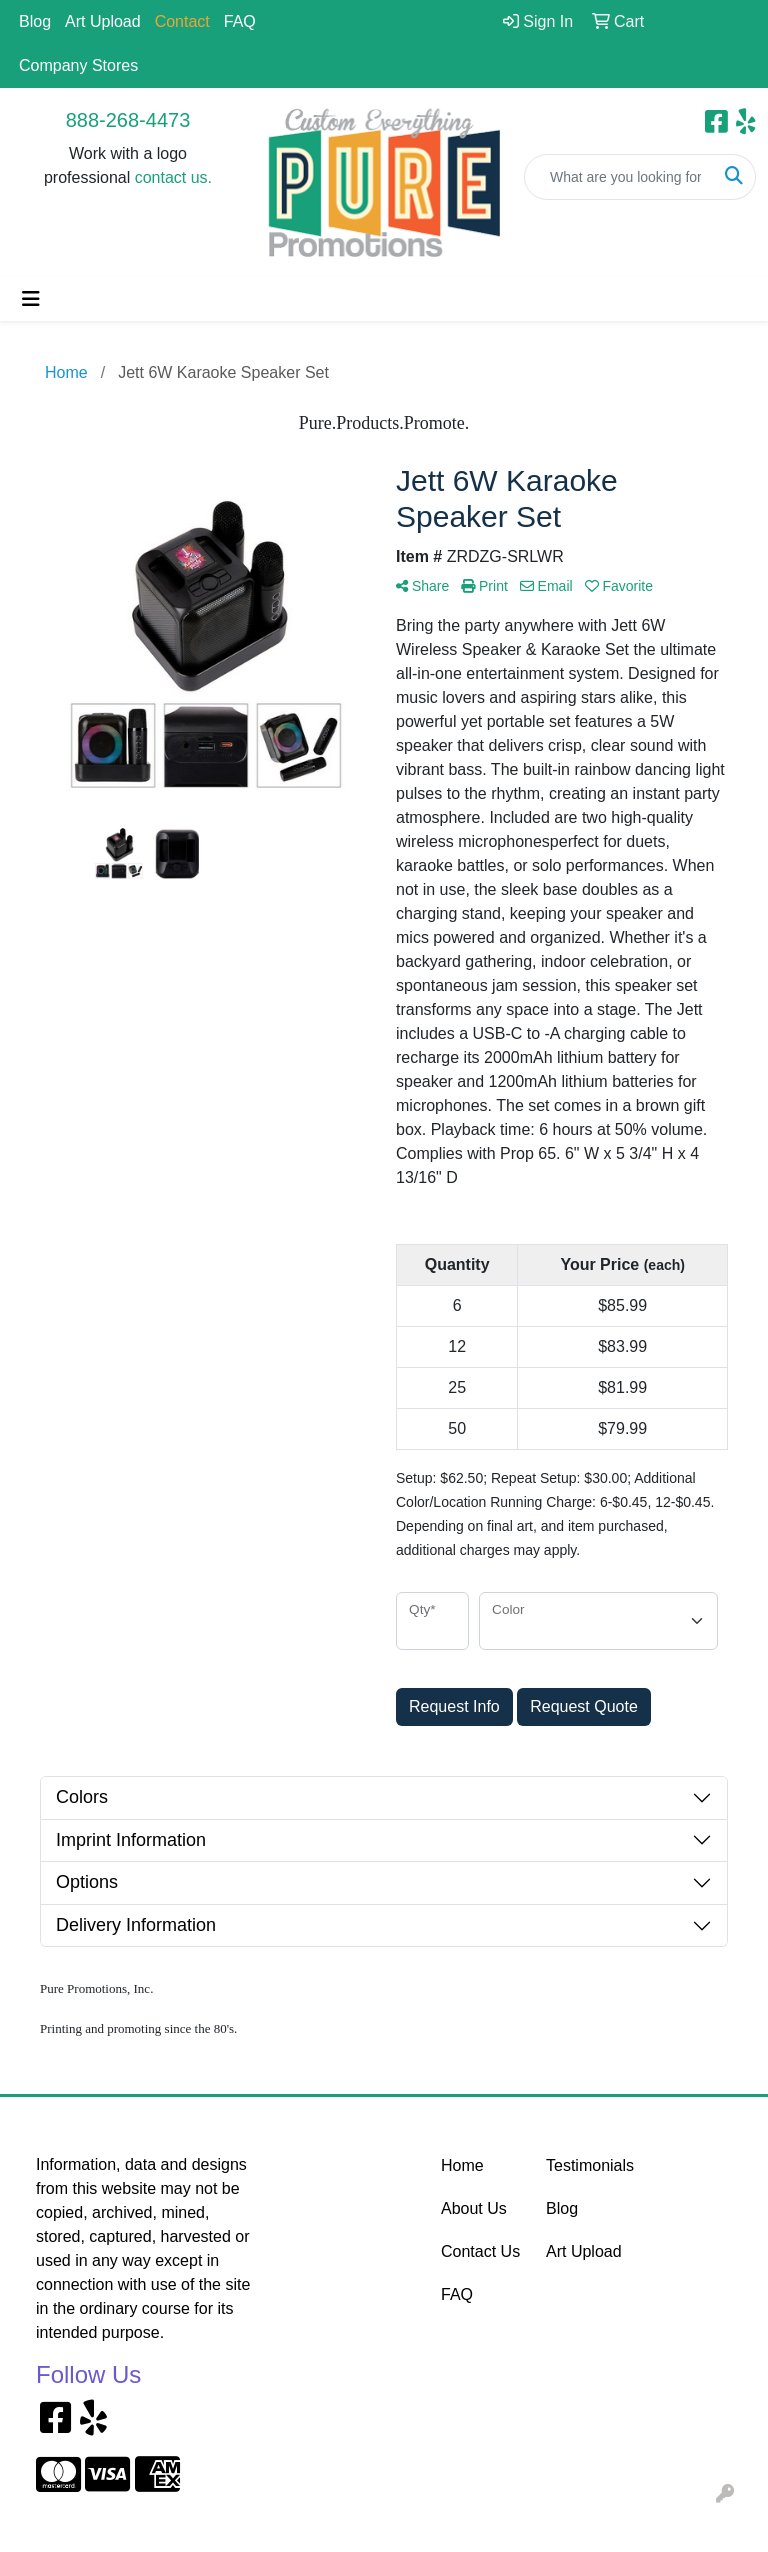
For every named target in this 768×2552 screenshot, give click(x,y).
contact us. (173, 177)
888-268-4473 (128, 120)
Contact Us (480, 2251)
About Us (474, 2208)
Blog (35, 21)
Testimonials (586, 2165)
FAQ (240, 21)
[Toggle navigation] (31, 299)
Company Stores (78, 65)
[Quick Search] (619, 177)
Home (462, 2165)
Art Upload (103, 21)
